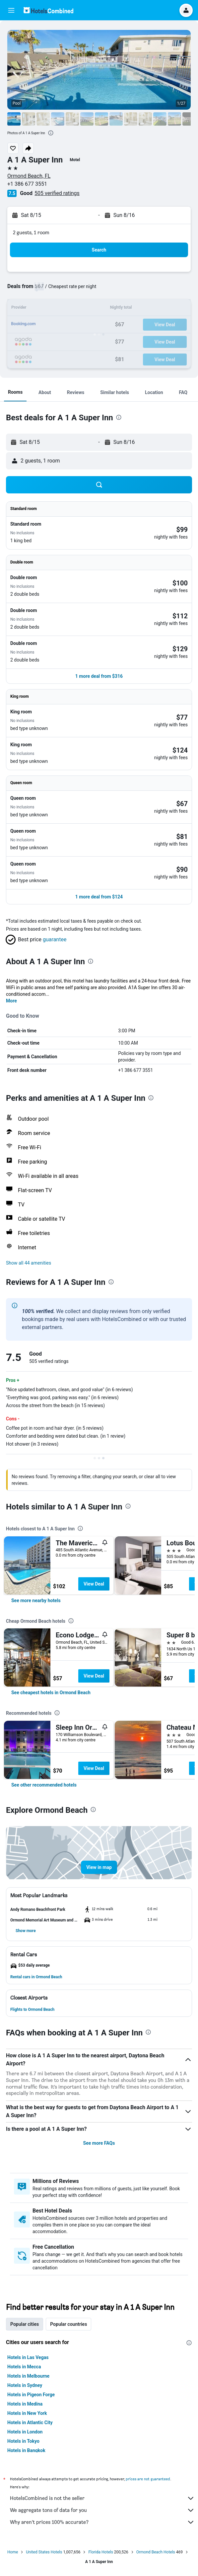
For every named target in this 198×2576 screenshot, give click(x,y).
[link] (36, 1600)
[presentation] (51, 133)
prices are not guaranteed (148, 2478)
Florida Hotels (100, 2552)
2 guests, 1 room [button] (31, 232)
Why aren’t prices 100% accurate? (102, 2522)
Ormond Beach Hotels (155, 2552)
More (11, 1000)
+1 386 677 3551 (27, 184)
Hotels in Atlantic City (29, 2422)
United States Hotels (44, 2552)
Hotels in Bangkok (26, 2450)
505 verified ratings (57, 193)
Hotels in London (24, 2431)
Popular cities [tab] (24, 2324)
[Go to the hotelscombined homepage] (48, 10)
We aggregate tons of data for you (102, 2510)
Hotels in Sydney (24, 2385)
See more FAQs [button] (99, 2143)
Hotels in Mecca (24, 2366)
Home (12, 2552)
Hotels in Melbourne (28, 2376)
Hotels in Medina (24, 2404)
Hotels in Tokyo (23, 2441)
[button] (11, 10)
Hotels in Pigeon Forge (31, 2394)
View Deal (94, 1584)
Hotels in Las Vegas (27, 2357)
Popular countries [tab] (68, 2324)
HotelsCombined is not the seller (102, 2498)
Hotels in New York (27, 2413)
